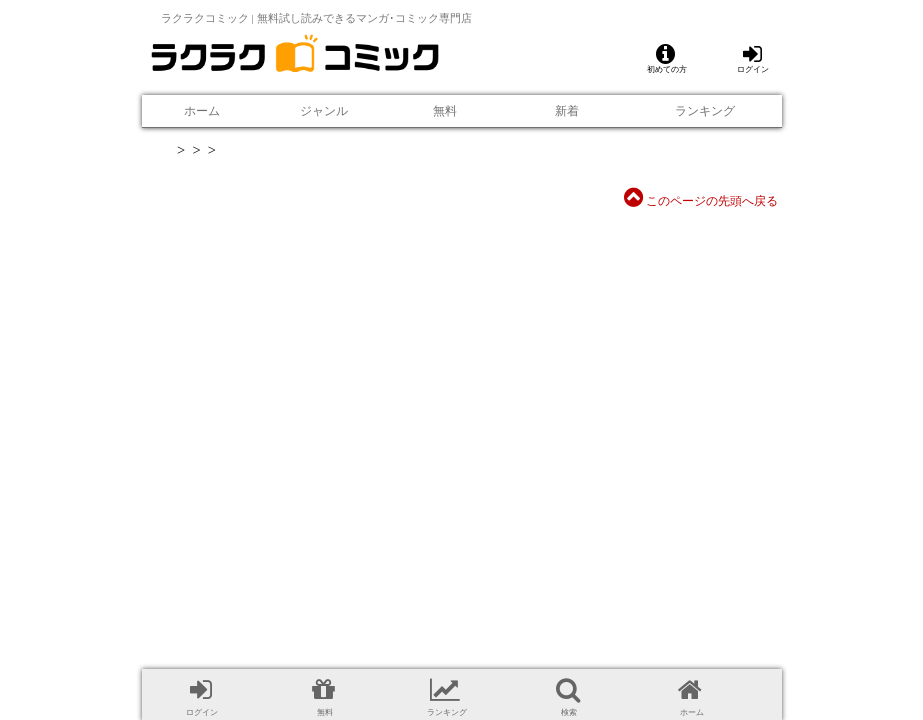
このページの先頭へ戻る (701, 201)
